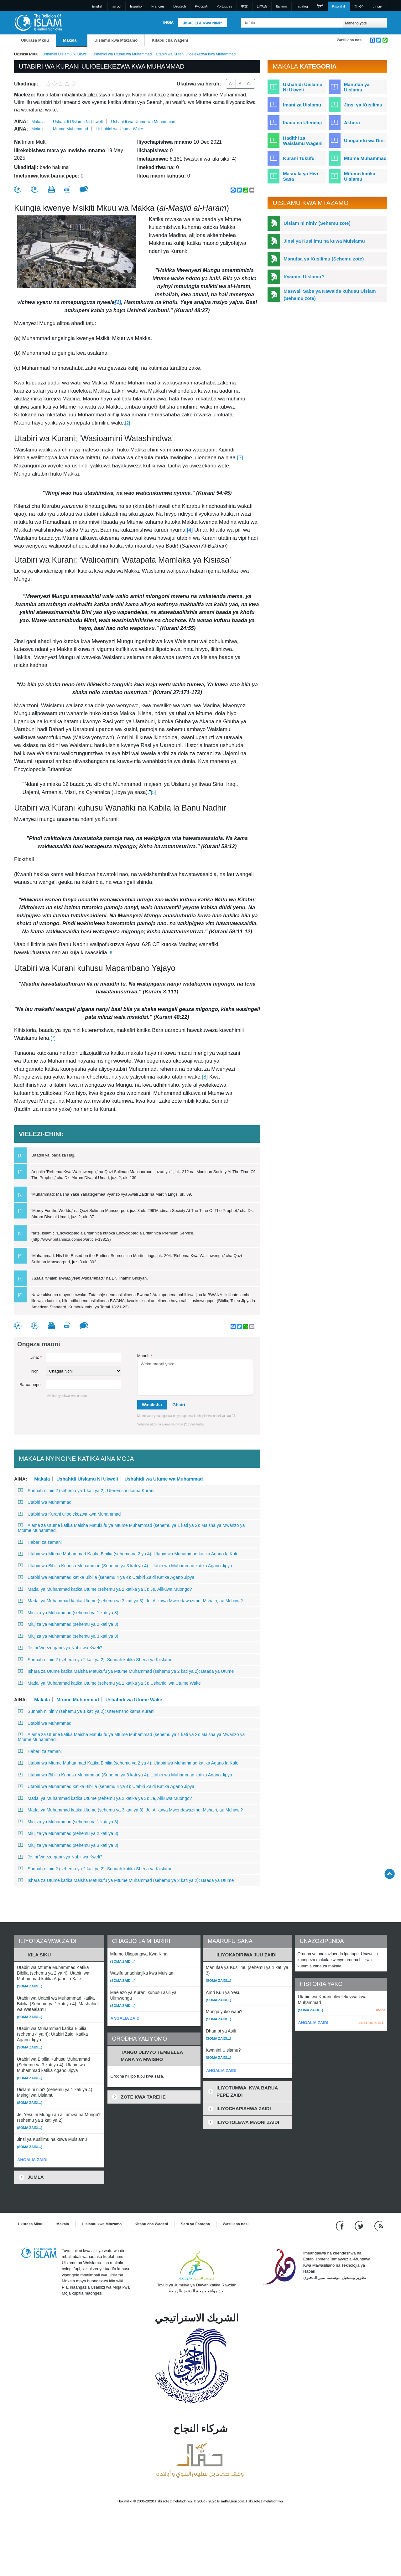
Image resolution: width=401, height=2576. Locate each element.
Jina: (36, 1357)
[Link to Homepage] (38, 22)
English (97, 6)
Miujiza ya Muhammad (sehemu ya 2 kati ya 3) (68, 1624)
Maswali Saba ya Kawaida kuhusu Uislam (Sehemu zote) (330, 294)
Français (157, 6)
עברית (377, 6)
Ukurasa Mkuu (35, 40)
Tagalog (302, 6)
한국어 (359, 6)
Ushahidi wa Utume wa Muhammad (122, 54)
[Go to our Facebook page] (341, 2225)
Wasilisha (152, 1404)
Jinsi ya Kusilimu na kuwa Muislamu (324, 241)
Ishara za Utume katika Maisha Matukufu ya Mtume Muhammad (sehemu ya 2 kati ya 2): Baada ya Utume (126, 1671)
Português (224, 6)
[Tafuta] (337, 23)
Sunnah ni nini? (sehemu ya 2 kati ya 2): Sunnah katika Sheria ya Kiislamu (95, 1659)
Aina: (21, 121)
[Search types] (364, 23)
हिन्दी (320, 6)
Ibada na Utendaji (302, 122)
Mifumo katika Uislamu (359, 176)
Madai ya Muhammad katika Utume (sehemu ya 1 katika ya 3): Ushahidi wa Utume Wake (109, 1683)
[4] (191, 530)
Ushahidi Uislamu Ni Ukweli (65, 54)
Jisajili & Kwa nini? (202, 23)
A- (231, 83)
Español (136, 6)
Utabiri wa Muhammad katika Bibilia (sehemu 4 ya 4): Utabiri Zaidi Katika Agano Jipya (106, 1577)
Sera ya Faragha (195, 2224)
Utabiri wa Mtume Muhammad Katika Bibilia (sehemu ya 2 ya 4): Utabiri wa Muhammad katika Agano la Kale (128, 1553)
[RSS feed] (378, 2225)
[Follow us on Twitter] (360, 2225)
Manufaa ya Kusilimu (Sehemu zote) (324, 258)
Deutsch (179, 6)
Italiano (281, 6)
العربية (116, 6)
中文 (244, 6)
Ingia (168, 22)
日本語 (262, 6)
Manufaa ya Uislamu (357, 87)
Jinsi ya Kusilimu (363, 104)
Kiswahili (339, 6)
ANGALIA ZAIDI (32, 2159)
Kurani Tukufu (299, 158)
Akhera (352, 122)
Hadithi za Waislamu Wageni (302, 140)
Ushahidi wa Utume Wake (119, 128)
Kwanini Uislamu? (304, 276)
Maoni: (144, 1355)
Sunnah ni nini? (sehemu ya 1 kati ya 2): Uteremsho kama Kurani (86, 1490)
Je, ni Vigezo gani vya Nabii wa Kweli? (60, 1647)
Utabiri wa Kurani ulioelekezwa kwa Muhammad (69, 1514)
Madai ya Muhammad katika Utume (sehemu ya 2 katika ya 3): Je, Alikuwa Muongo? (105, 1589)
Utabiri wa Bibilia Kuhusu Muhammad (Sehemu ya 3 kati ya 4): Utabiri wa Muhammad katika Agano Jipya (125, 1565)
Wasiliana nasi (349, 40)
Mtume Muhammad (70, 128)
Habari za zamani (40, 1542)
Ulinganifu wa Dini (364, 140)
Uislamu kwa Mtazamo (116, 40)
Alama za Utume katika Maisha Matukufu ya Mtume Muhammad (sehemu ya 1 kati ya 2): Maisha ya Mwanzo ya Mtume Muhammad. (131, 1528)
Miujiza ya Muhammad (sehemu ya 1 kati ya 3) (68, 1612)
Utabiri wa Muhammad (44, 1502)
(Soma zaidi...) (29, 1986)
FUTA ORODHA (371, 2023)
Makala (69, 40)
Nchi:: (36, 1371)
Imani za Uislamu (302, 104)
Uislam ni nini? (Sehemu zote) (317, 223)
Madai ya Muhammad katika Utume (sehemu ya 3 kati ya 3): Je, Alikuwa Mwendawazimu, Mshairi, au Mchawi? (130, 1600)
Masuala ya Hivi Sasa (300, 176)
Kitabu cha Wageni (170, 40)
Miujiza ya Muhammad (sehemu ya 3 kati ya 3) (68, 1636)
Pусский (201, 6)
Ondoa (379, 2010)
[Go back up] (389, 1873)
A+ (250, 83)
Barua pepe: (30, 1384)
